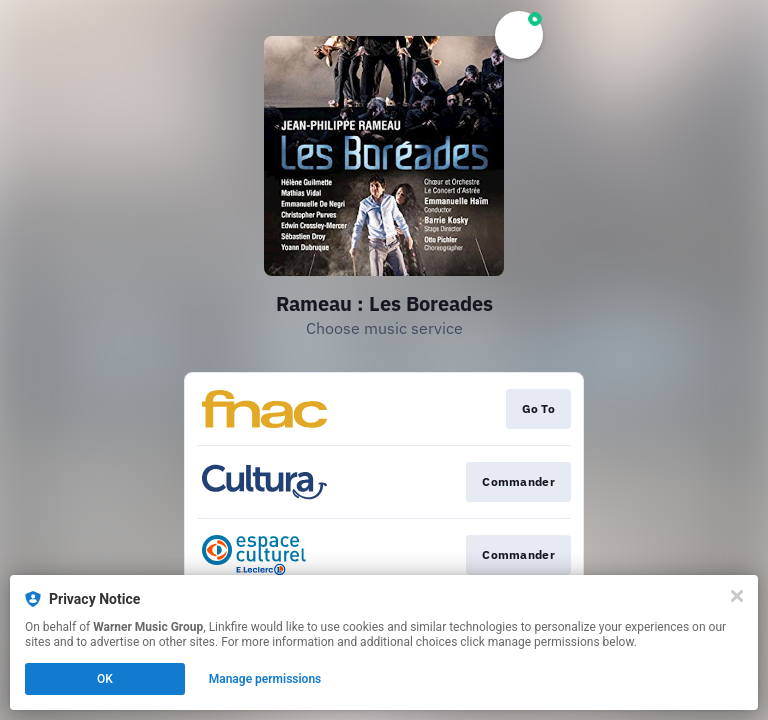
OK (105, 679)
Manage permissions (265, 679)
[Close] (737, 596)
